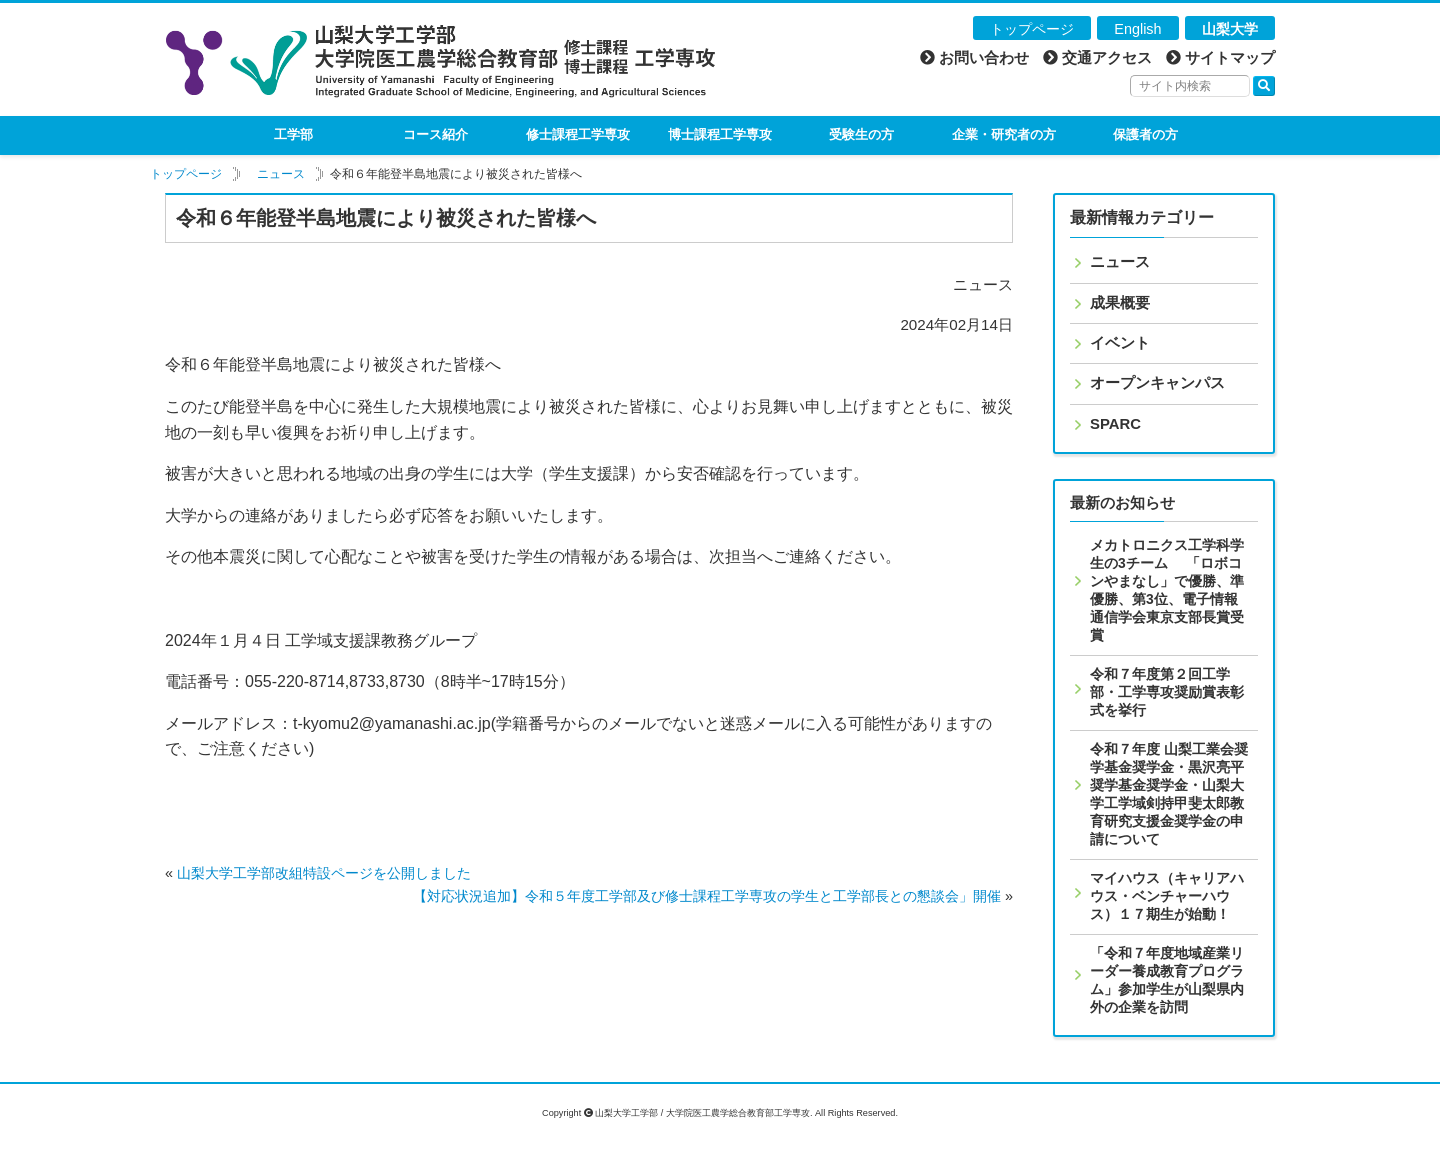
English (1137, 29)
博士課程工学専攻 (720, 134)
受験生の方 (861, 134)
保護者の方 (1145, 134)
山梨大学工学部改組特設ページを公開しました (324, 873)
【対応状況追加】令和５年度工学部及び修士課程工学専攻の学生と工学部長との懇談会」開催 (707, 896)
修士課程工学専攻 (578, 134)
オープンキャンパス (1157, 383)
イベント (1120, 343)
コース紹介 (435, 134)
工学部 (293, 134)
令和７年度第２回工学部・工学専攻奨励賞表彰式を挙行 (1167, 692)
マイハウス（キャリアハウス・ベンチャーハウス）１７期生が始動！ (1167, 896)
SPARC (1115, 424)
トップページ (1032, 29)
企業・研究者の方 (1004, 134)
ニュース (281, 174)
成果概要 (1120, 303)
